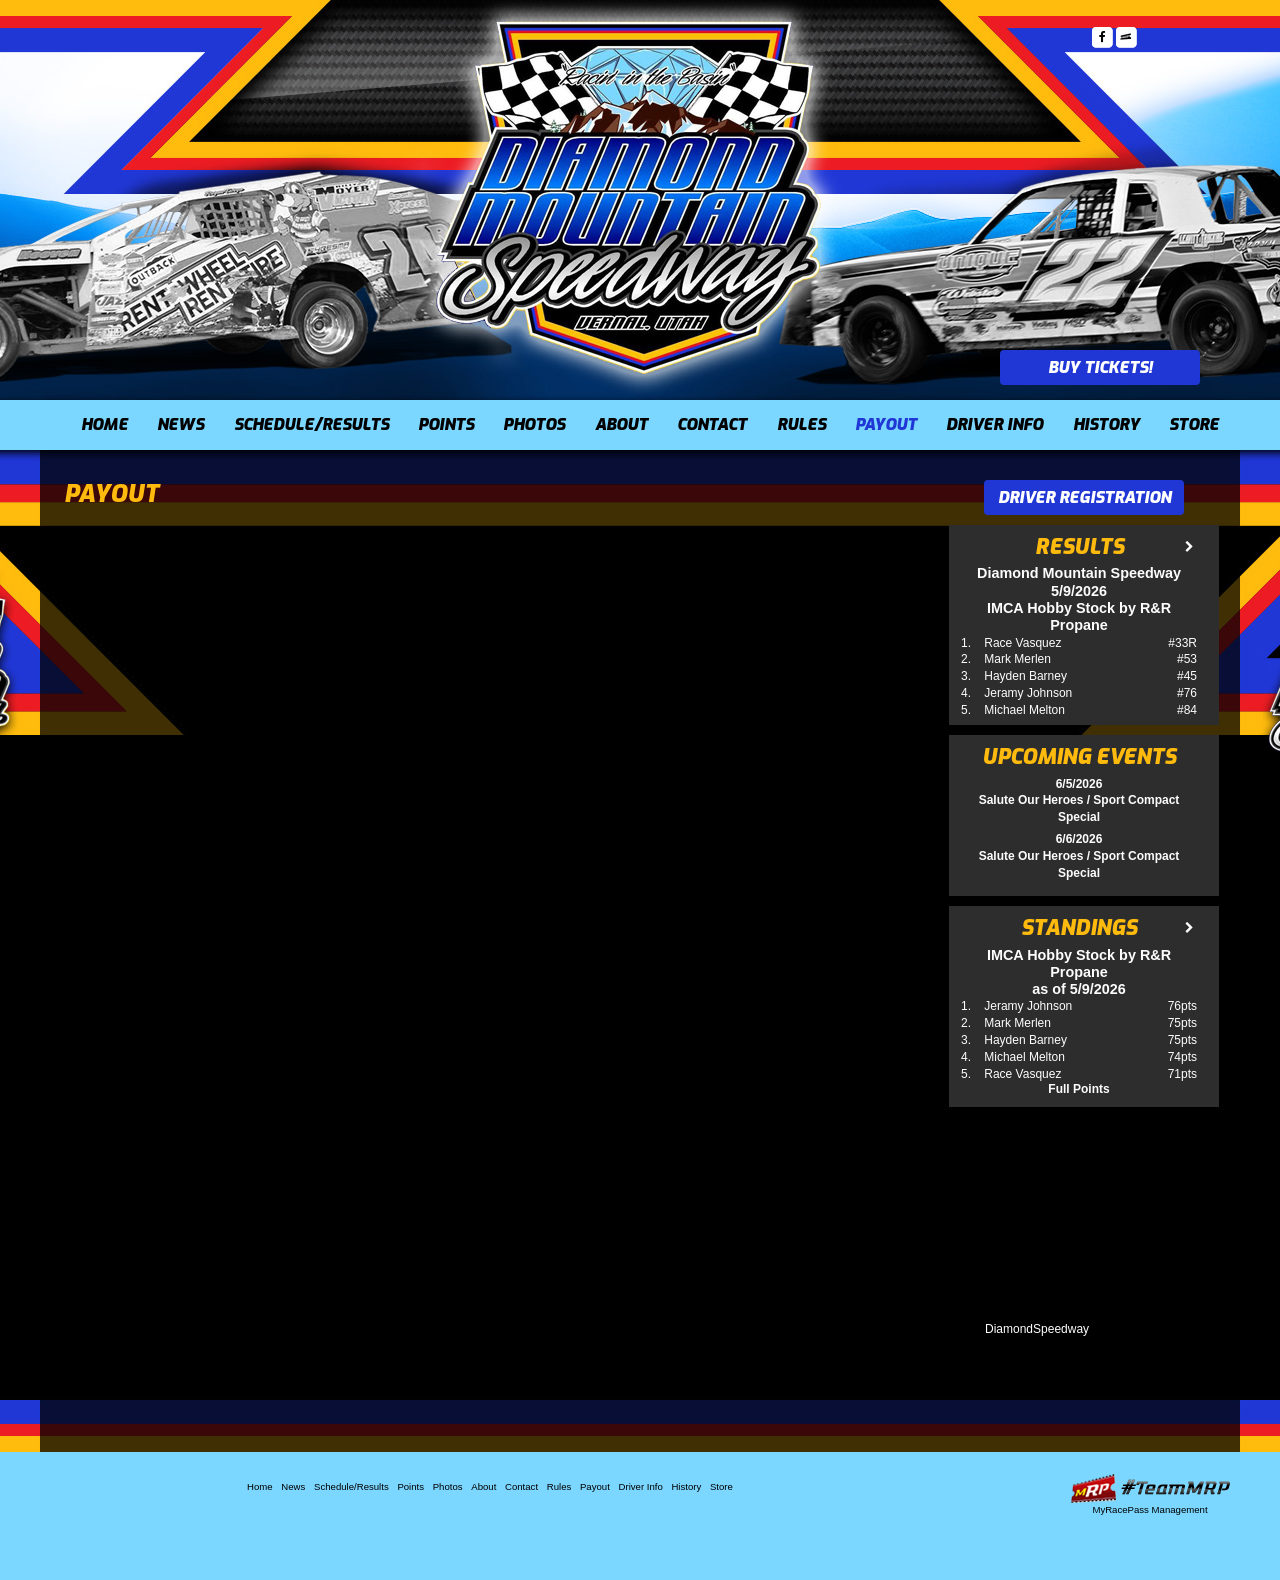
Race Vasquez (1022, 643)
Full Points (1078, 1089)
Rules (801, 424)
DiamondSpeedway (1037, 1329)
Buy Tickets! (1100, 367)
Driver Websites (1150, 1488)
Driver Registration (1084, 497)
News (180, 424)
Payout (886, 424)
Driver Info (994, 424)
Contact (712, 424)
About (621, 424)
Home (104, 424)
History (1106, 424)
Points (446, 424)
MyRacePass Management (1149, 1509)
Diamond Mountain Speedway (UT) (630, 195)
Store (1194, 424)
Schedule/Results (311, 424)
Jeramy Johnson (1028, 693)
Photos (534, 424)
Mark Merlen (1017, 659)
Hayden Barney (1025, 676)
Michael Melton (1024, 710)
